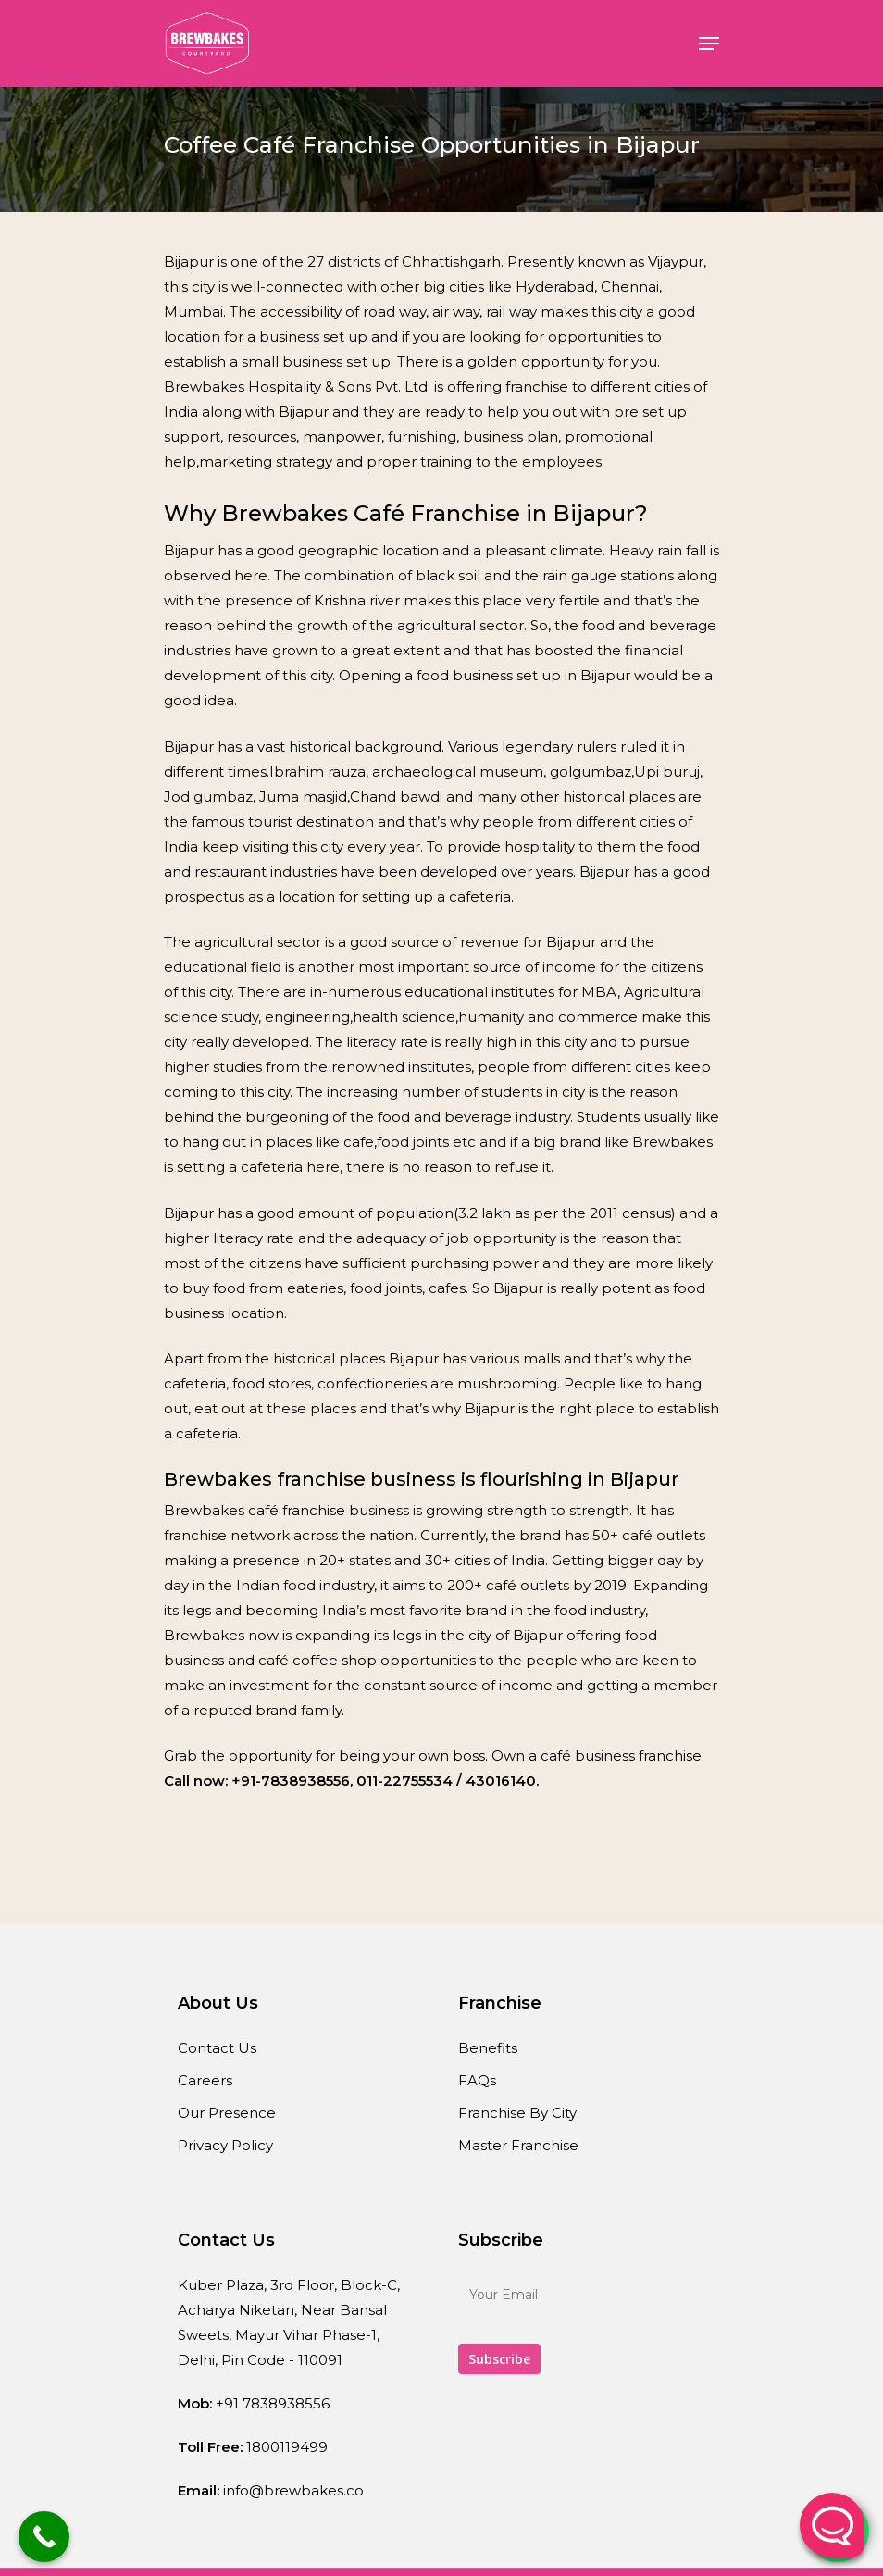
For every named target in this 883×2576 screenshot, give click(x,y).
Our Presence (227, 2113)
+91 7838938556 (273, 2403)
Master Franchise (518, 2145)
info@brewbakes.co (293, 2490)
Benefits (487, 2048)
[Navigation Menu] (709, 43)
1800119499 (287, 2447)
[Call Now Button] (44, 2536)
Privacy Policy (225, 2145)
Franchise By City (517, 2113)
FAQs (477, 2080)
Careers (205, 2080)
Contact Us (217, 2048)
